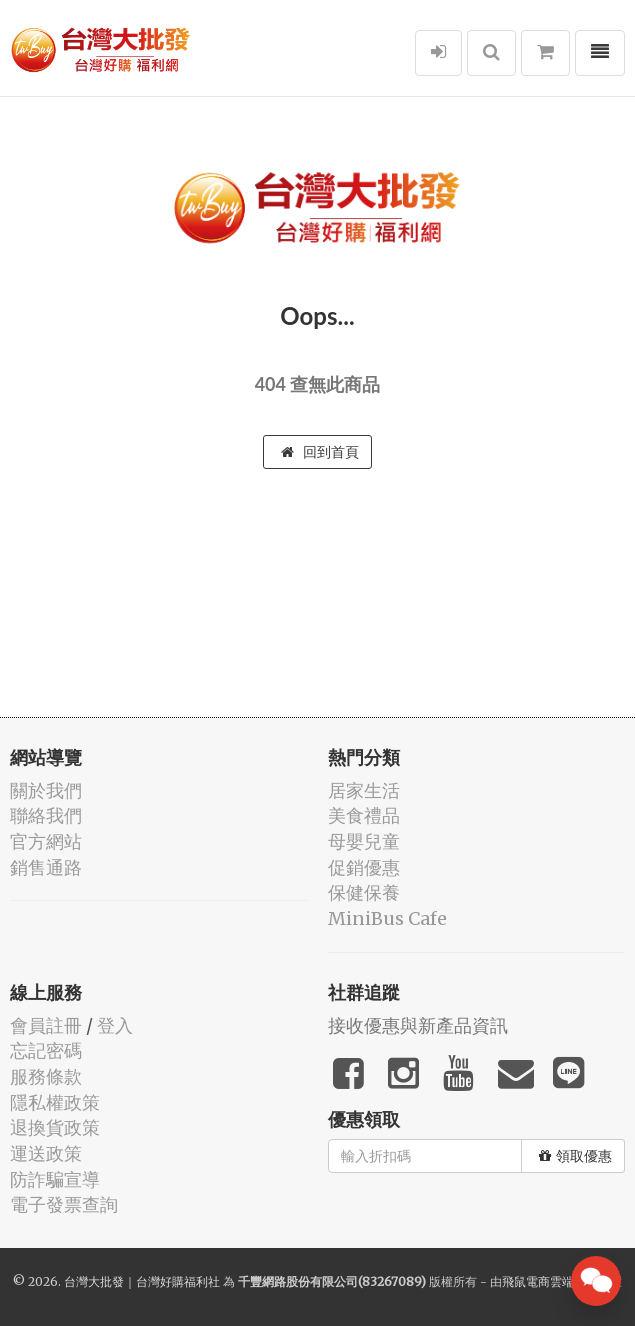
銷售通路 (46, 867)
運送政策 (46, 1153)
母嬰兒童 (364, 841)
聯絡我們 (46, 815)
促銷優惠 (364, 867)
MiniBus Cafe (387, 918)
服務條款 (46, 1076)
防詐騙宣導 (55, 1179)
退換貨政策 (55, 1127)
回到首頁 (320, 452)
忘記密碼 (46, 1050)
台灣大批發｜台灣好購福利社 (142, 1281)
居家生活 (364, 790)
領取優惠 (575, 1156)
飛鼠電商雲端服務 (550, 1281)
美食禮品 (364, 815)
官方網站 (46, 841)
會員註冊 (46, 1025)
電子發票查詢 (64, 1204)
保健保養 (364, 892)
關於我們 (46, 790)
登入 (115, 1025)
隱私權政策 (55, 1102)
